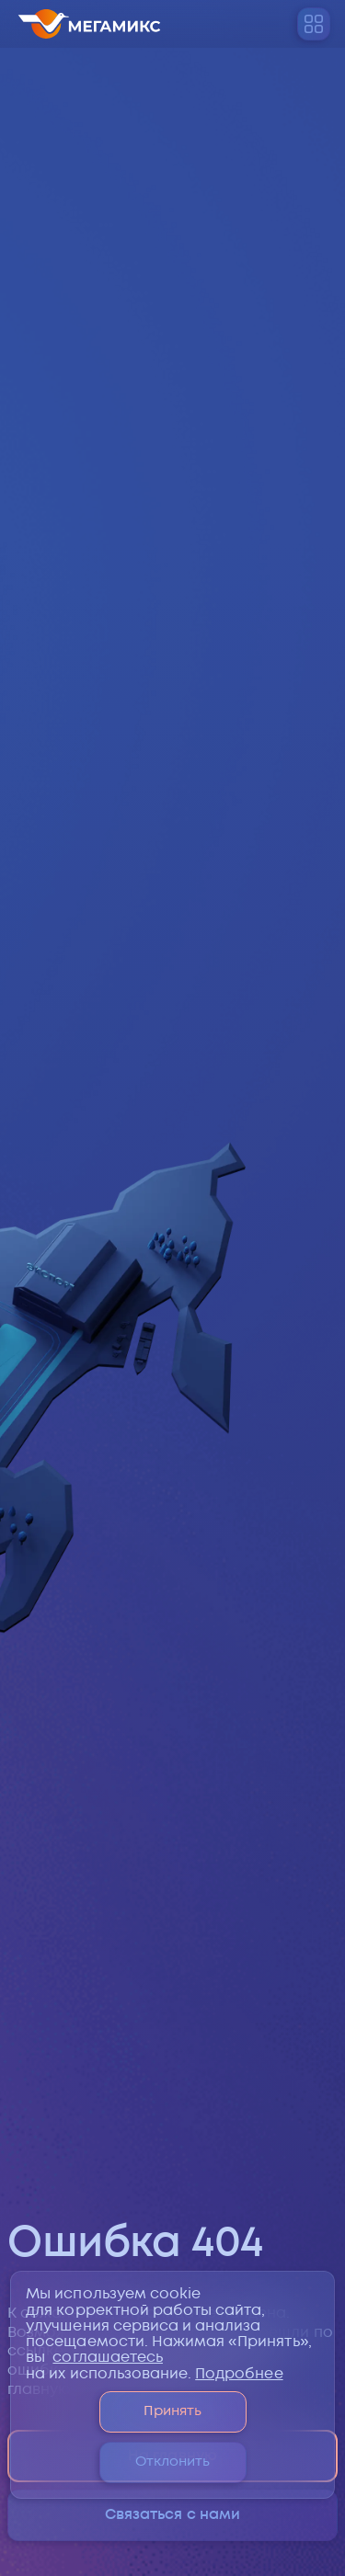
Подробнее (238, 2374)
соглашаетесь (107, 2358)
